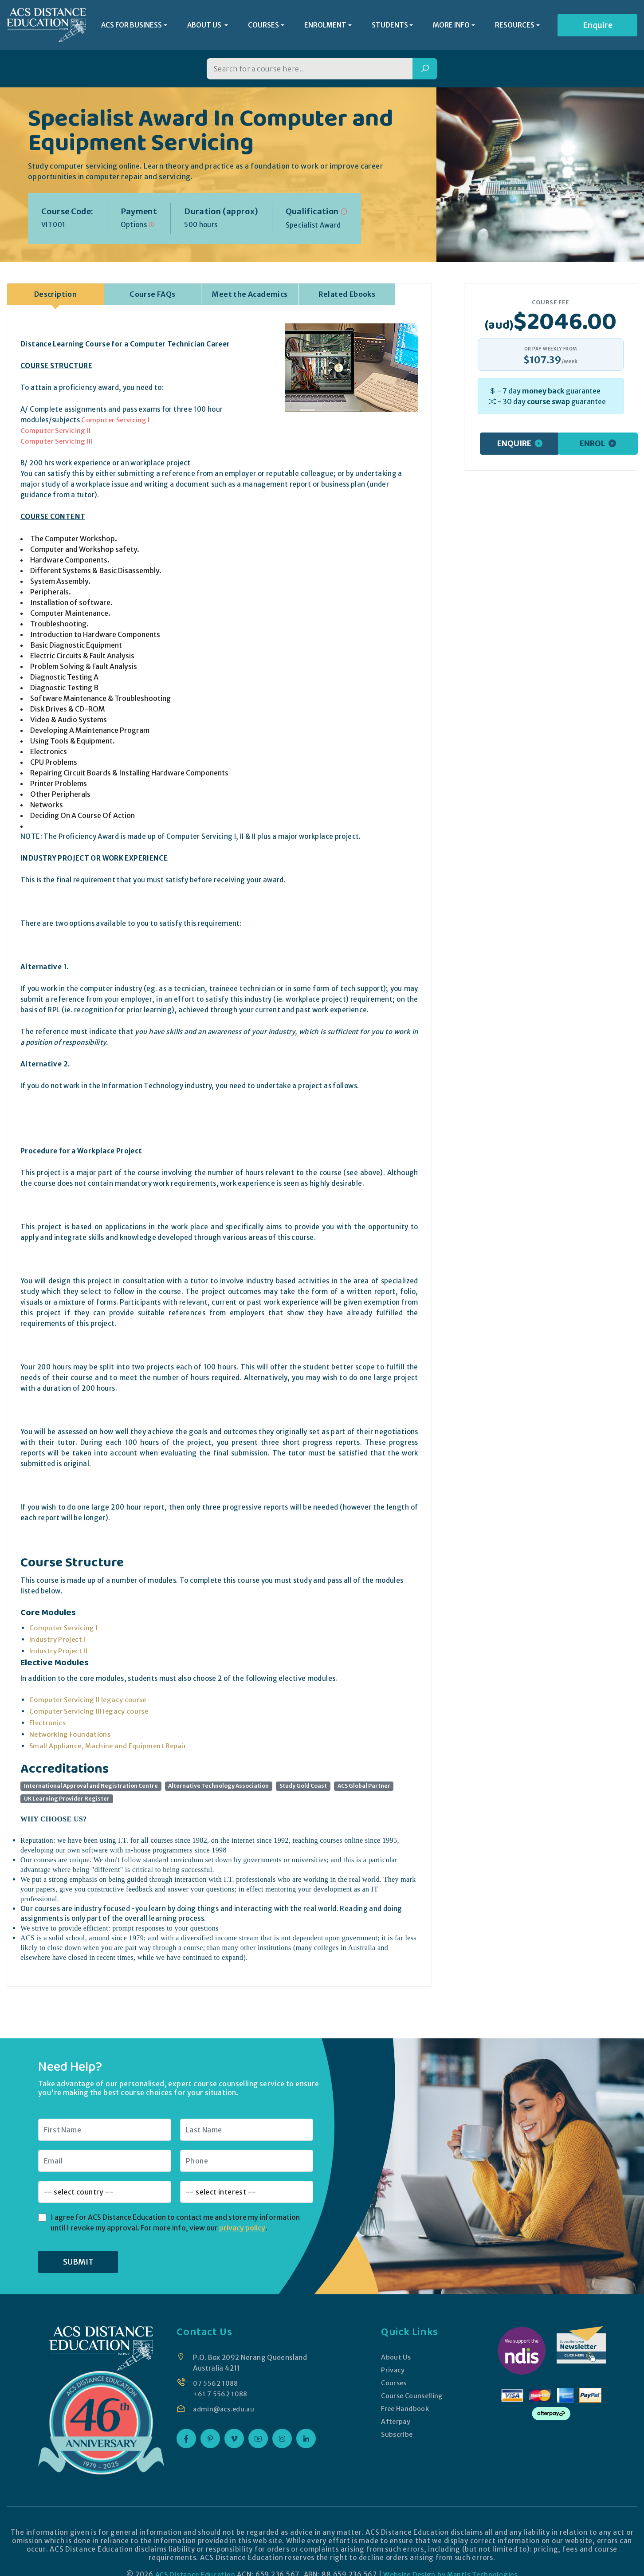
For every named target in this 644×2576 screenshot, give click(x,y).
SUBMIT (78, 2264)
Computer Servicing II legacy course (89, 1702)
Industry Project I (57, 1642)
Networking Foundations (70, 1737)
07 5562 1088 (216, 2386)
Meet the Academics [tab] (249, 296)
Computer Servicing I (64, 1630)
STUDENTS (390, 26)
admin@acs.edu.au (224, 2411)
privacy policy (242, 2230)
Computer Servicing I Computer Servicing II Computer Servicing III (85, 433)
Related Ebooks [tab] (347, 296)
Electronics (48, 1725)
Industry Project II (58, 1653)
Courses (393, 2385)
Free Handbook (405, 2411)
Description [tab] (55, 296)
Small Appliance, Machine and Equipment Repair (109, 1748)
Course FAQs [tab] (152, 296)
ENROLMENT (325, 26)
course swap (548, 403)
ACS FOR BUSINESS (131, 26)
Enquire (598, 26)
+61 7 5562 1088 (220, 2396)
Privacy (392, 2372)
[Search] (424, 72)
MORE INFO (451, 26)
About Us (395, 2360)
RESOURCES (514, 26)
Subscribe (396, 2437)
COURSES (263, 26)
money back (543, 393)
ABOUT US (205, 26)
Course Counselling (412, 2398)
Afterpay (395, 2424)
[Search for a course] (309, 72)
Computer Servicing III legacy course (90, 1714)
